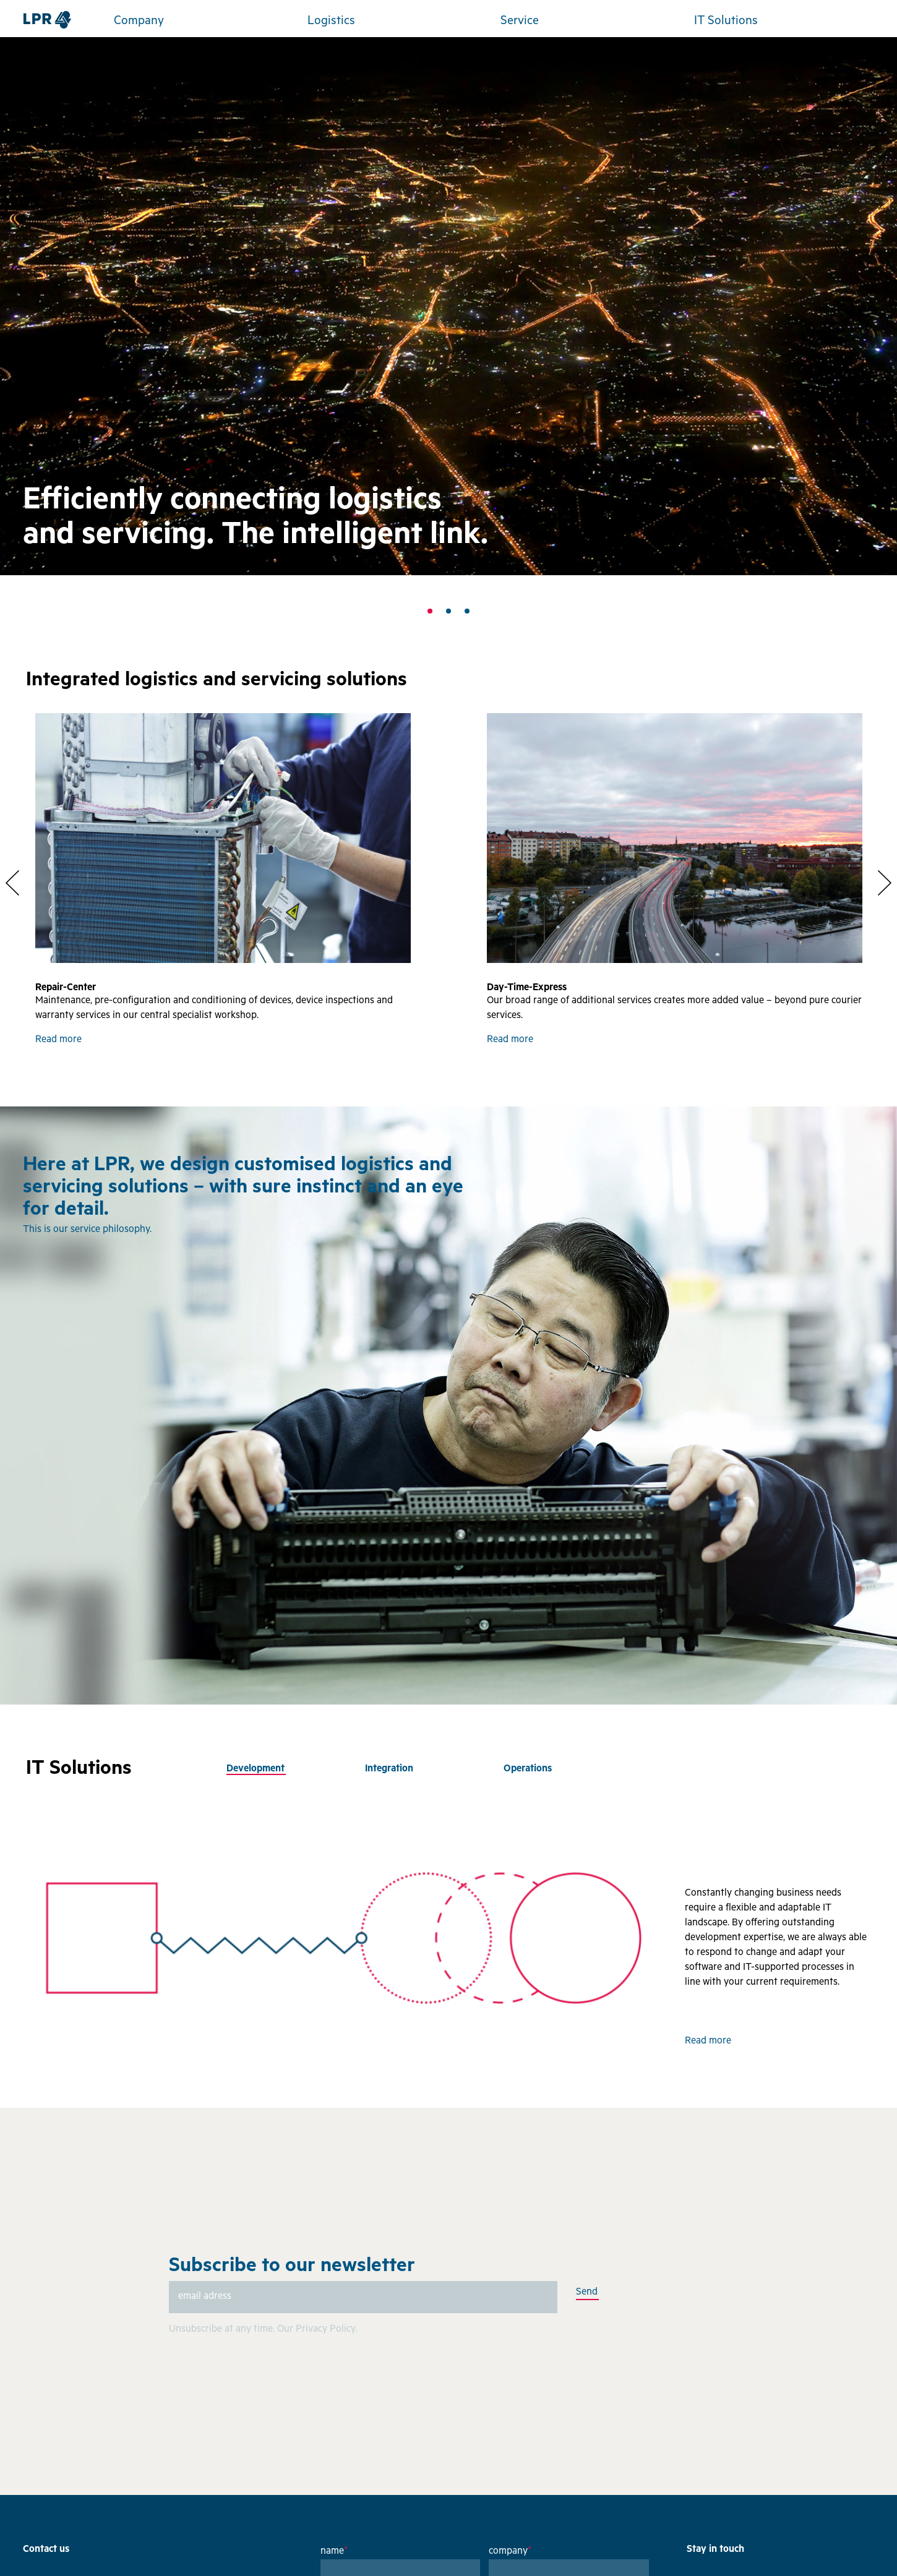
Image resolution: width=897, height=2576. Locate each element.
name (334, 2551)
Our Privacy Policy (316, 2329)
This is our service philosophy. (87, 1230)
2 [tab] (448, 611)
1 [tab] (429, 611)
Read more (58, 1040)
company (510, 2551)
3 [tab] (467, 611)
